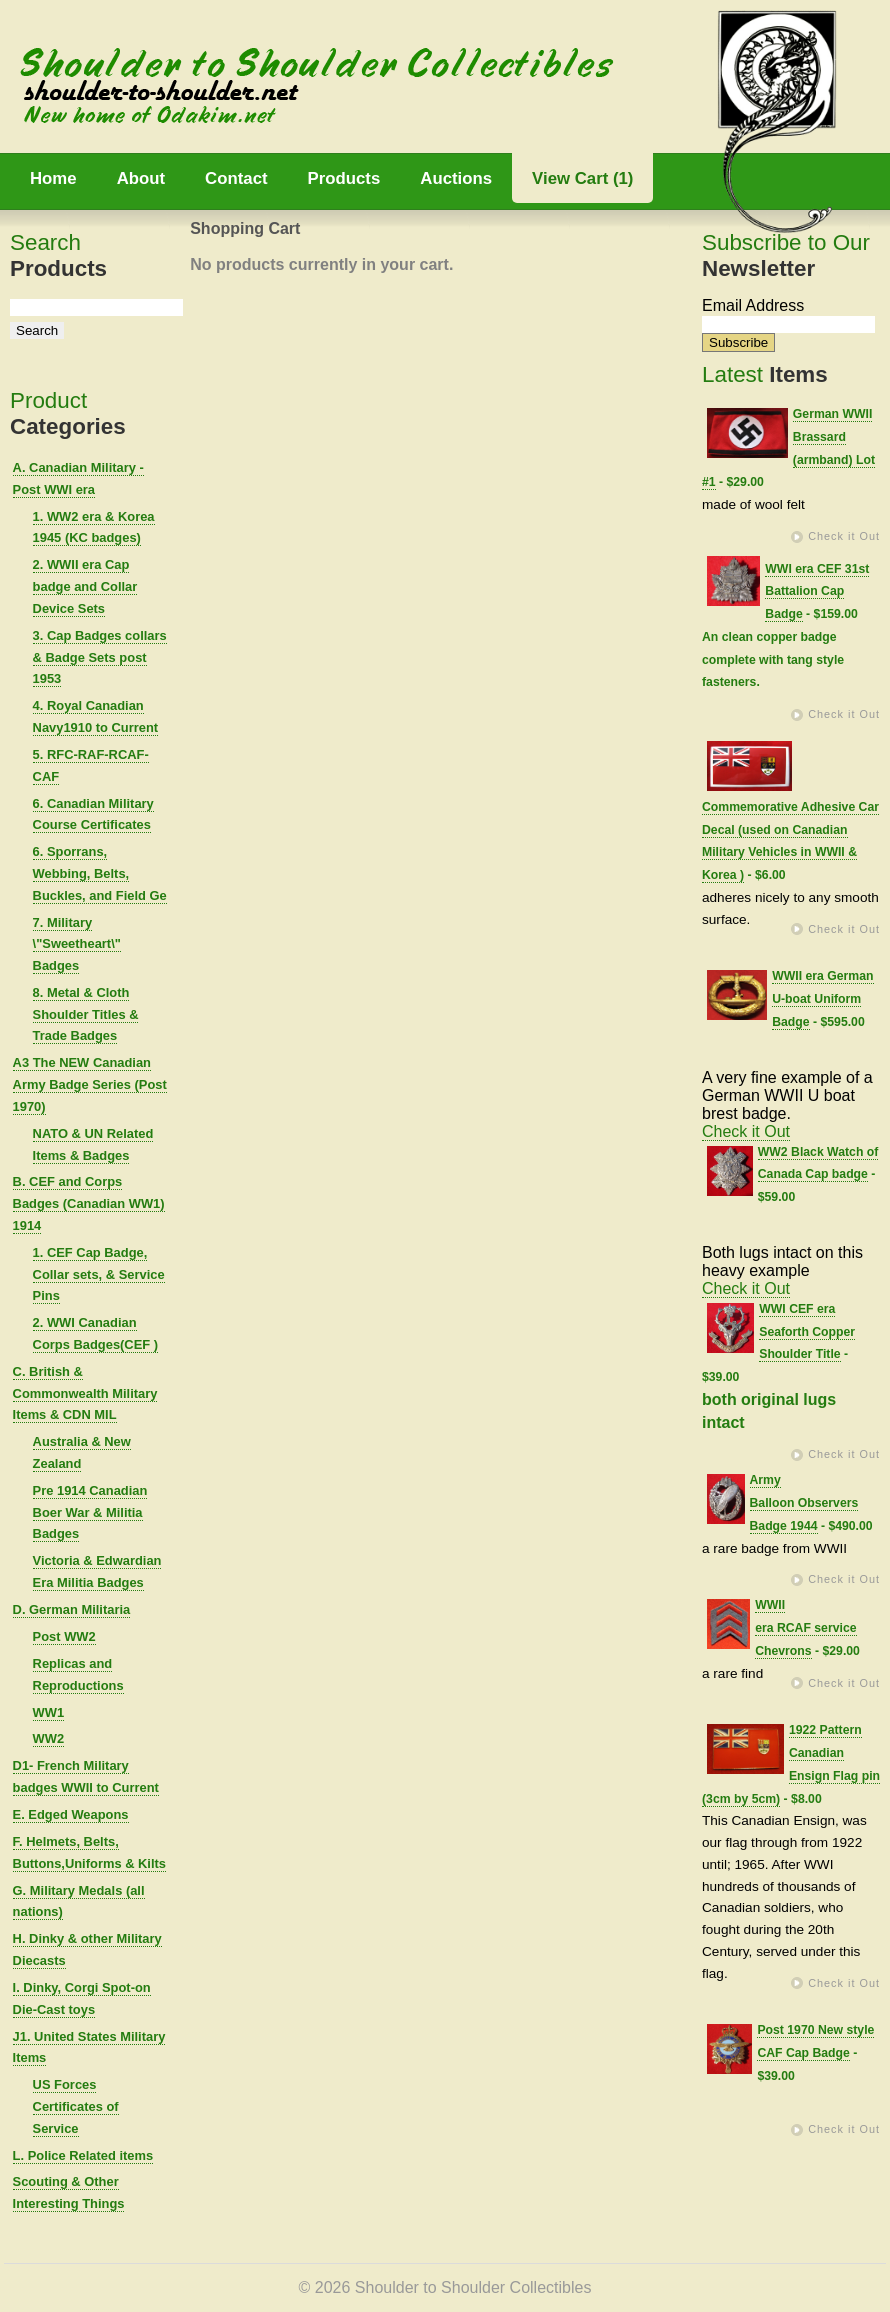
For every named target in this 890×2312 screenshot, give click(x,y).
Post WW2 (64, 1636)
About (141, 178)
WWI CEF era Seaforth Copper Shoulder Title (807, 1332)
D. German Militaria (72, 1609)
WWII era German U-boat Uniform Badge (822, 999)
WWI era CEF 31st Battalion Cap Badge (817, 592)
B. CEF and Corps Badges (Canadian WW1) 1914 (89, 1203)
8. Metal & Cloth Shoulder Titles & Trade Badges (86, 1014)
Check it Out (844, 536)
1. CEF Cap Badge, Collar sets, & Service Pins (99, 1274)
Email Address (753, 305)
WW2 (49, 1738)
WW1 (49, 1712)
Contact (236, 178)
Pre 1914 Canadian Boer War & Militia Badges (90, 1512)
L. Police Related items (83, 2155)
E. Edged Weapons (71, 1814)
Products (344, 178)
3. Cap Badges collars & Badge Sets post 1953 (100, 657)
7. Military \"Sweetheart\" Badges (77, 944)
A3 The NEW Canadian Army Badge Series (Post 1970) (90, 1084)
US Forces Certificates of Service (76, 2106)
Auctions (456, 178)
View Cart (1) (582, 178)
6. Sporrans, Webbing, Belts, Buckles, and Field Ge (100, 873)
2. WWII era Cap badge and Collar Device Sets (85, 586)
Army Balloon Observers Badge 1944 (804, 1503)
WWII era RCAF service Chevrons (805, 1628)
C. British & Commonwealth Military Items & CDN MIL (85, 1393)
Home (53, 178)
